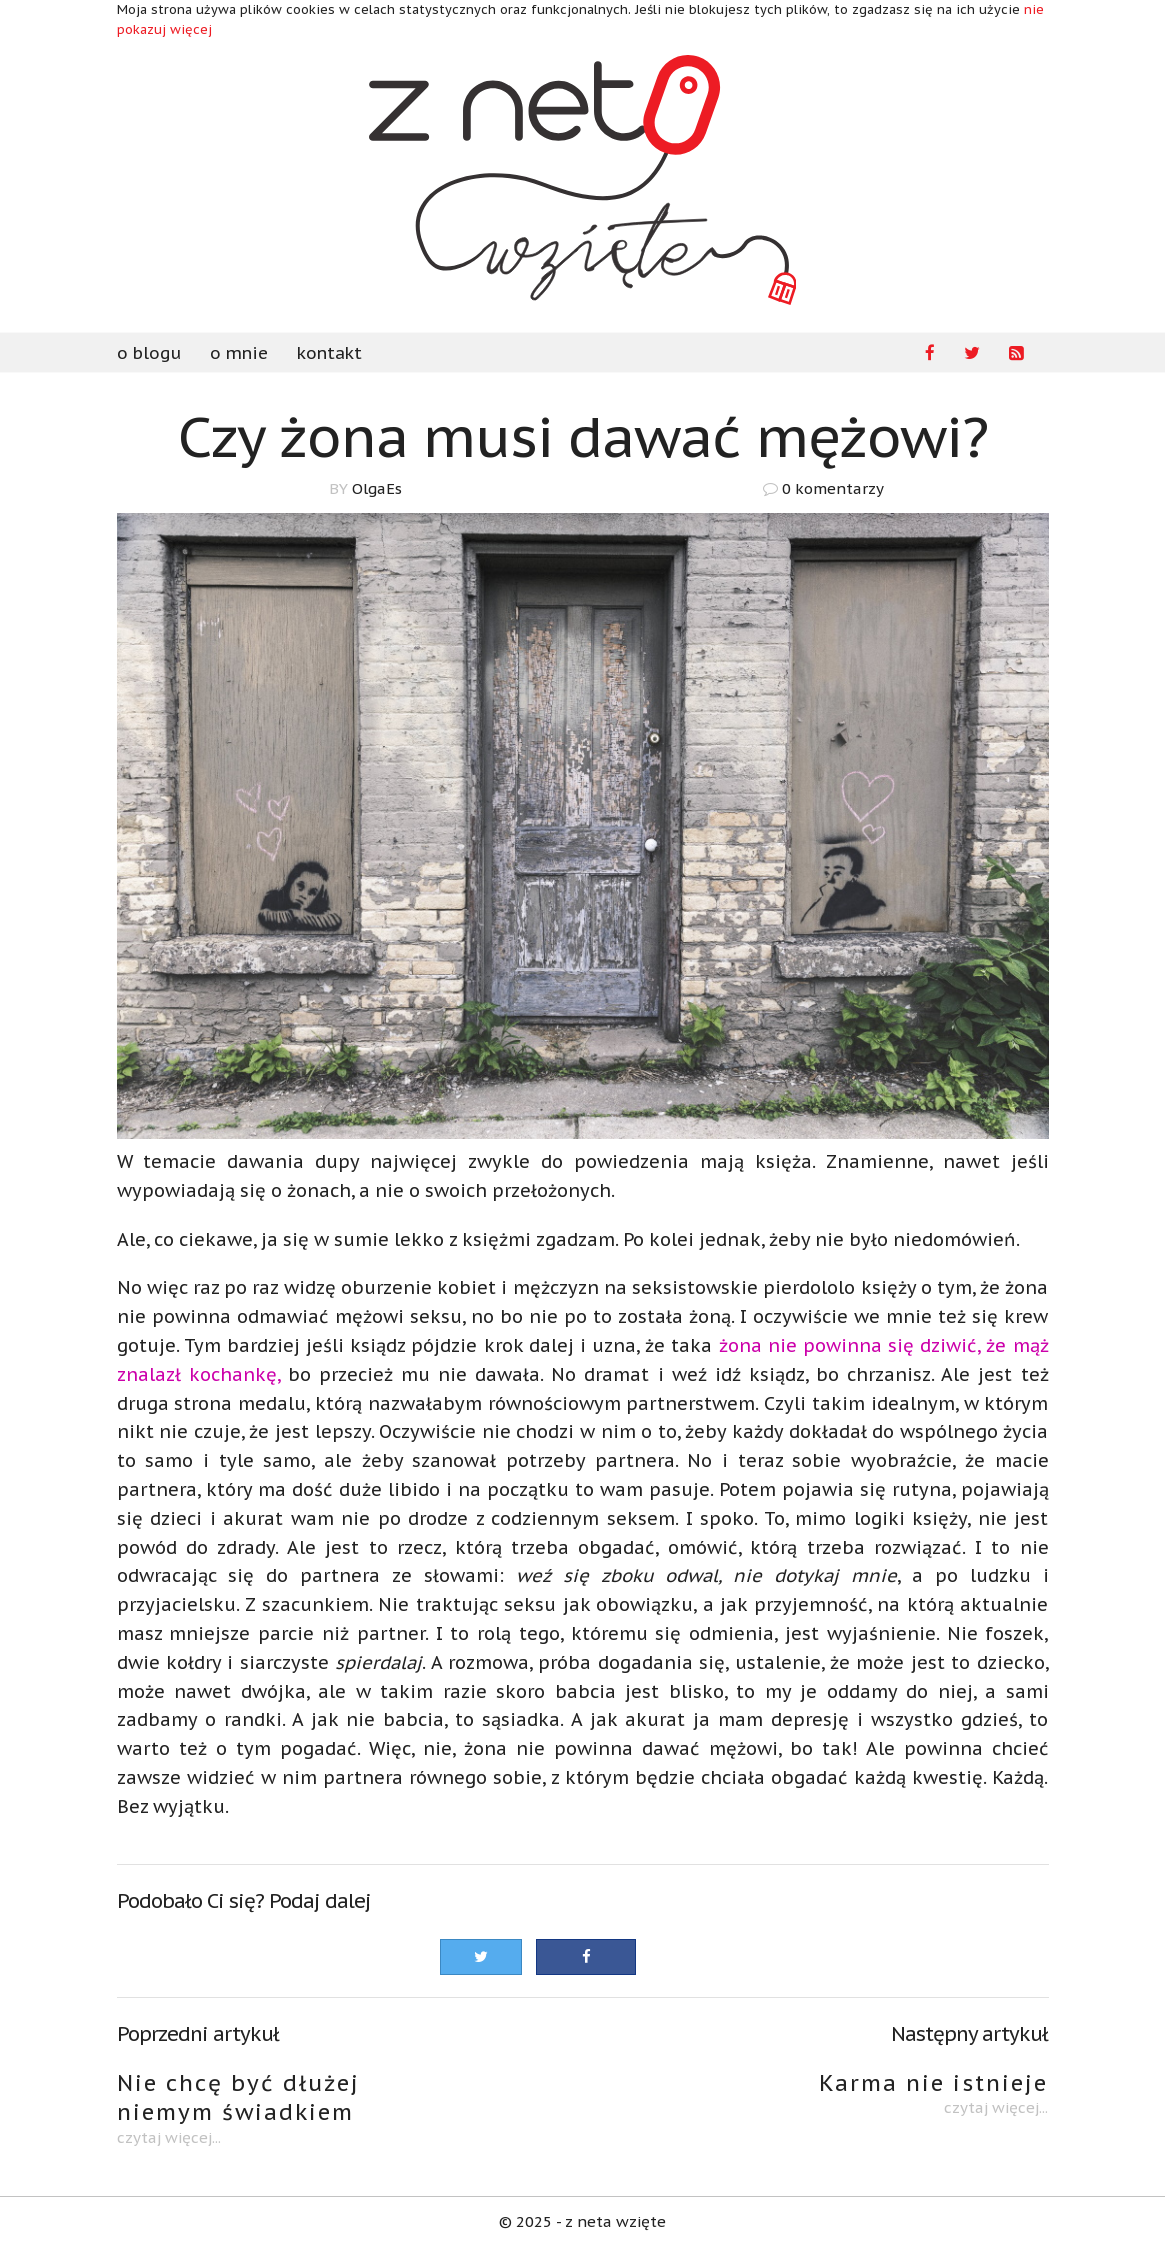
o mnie (239, 353)
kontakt (329, 353)
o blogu (149, 353)
